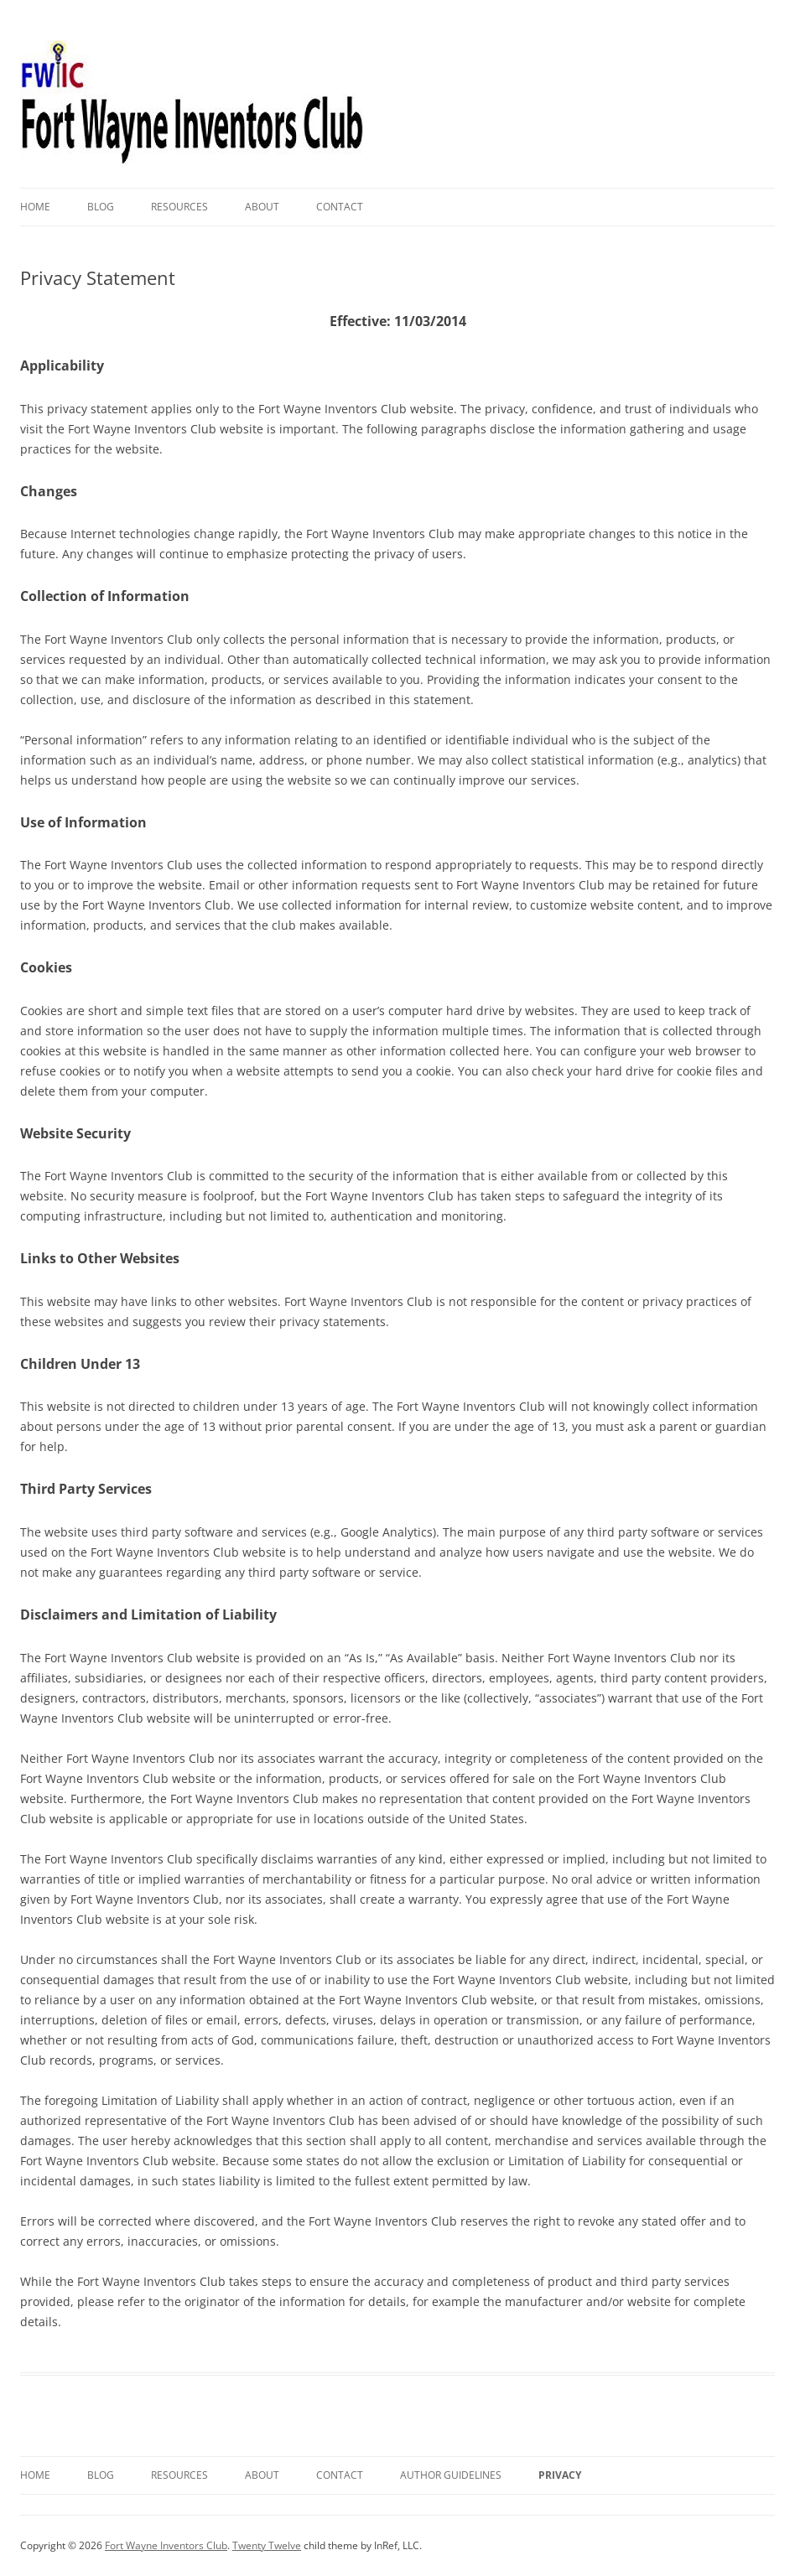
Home (35, 207)
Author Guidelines (450, 2475)
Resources (179, 207)
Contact (339, 207)
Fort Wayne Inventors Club (166, 2545)
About (262, 207)
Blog (100, 207)
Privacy (559, 2475)
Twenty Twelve (266, 2545)
